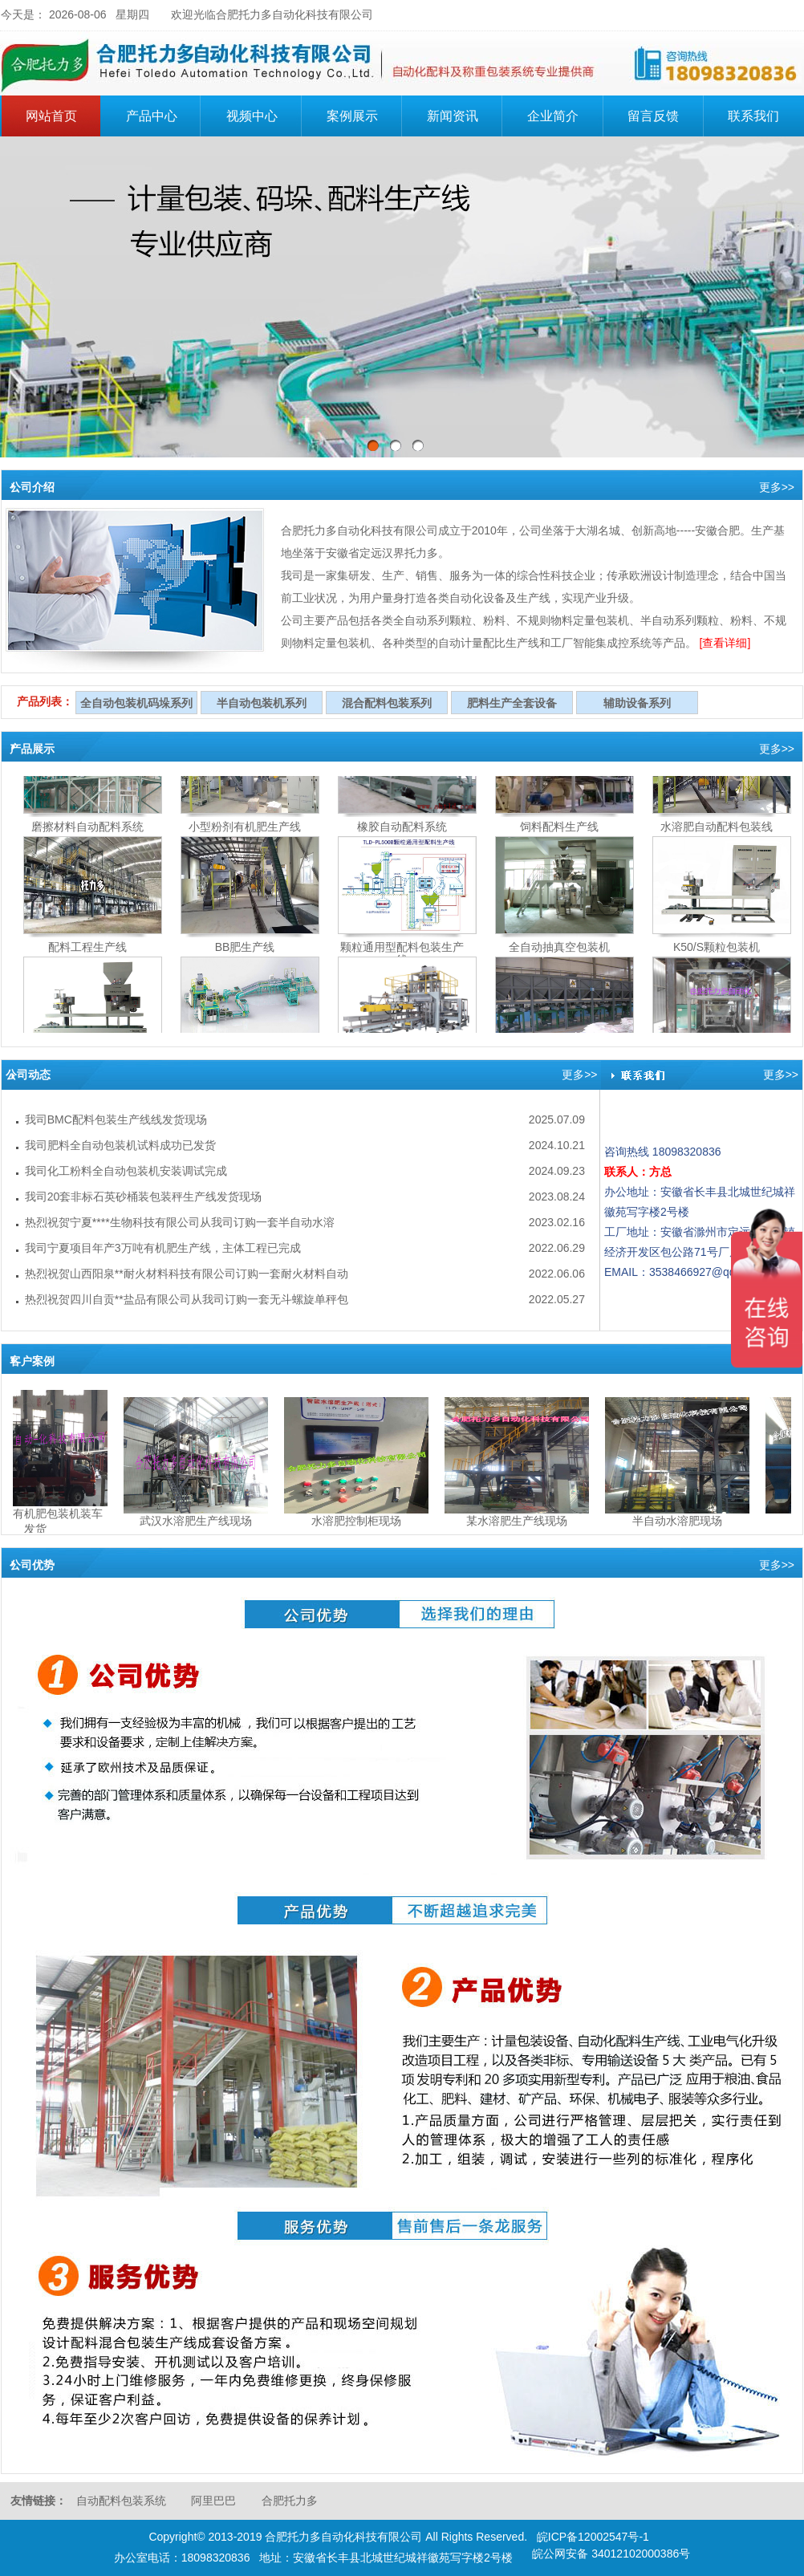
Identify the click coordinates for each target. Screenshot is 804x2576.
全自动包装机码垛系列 (136, 703)
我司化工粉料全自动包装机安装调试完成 (126, 1170)
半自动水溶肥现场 (681, 1520)
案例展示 (352, 116)
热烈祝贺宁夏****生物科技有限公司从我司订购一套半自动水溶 (180, 1222)
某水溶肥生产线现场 (520, 1520)
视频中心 (252, 116)
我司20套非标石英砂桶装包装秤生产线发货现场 (143, 1196)
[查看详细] (725, 642)
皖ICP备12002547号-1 (593, 2536)
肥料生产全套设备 (512, 703)
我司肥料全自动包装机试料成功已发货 (120, 1145)
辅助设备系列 (637, 703)
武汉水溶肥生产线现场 (200, 1520)
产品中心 (161, 114)
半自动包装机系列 (262, 703)
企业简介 (562, 114)
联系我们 (753, 116)
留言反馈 (653, 116)
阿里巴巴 (213, 2500)
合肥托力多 (290, 2500)
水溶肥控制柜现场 (360, 1520)
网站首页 (51, 116)
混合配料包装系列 (387, 703)
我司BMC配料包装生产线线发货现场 (116, 1119)
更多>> (776, 487)
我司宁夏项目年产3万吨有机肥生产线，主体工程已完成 (163, 1247)
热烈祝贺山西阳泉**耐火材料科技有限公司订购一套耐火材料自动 (186, 1273)
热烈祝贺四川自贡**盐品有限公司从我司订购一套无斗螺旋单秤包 (186, 1299)
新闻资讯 (452, 116)
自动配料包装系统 (121, 2500)
